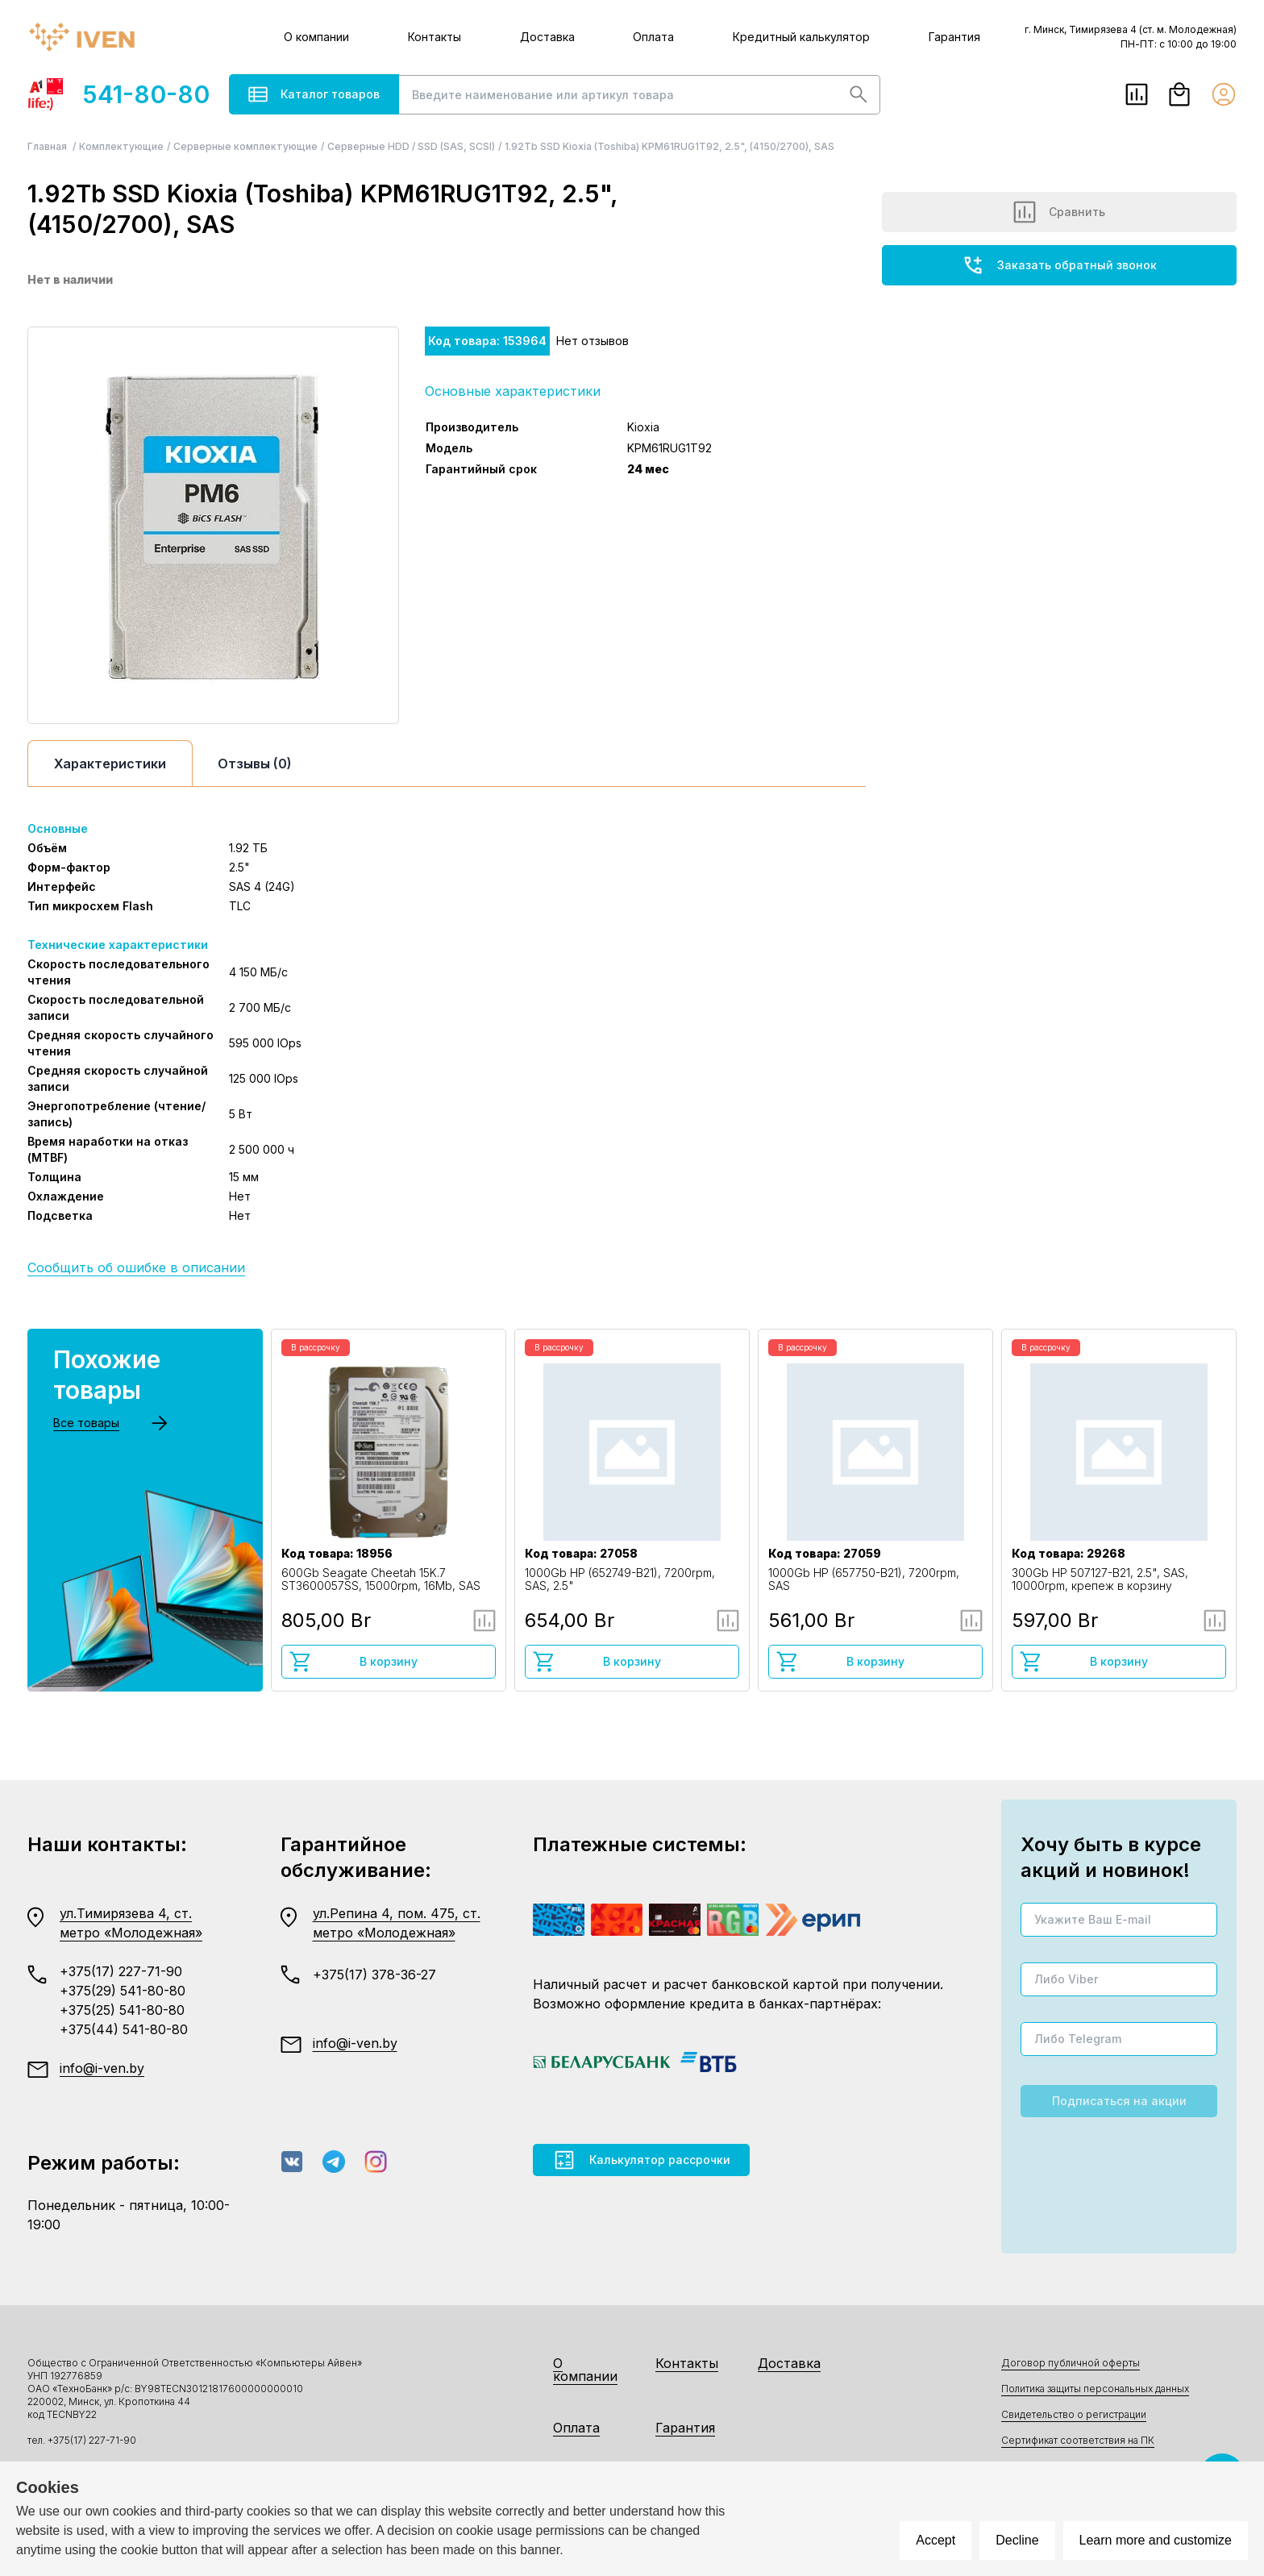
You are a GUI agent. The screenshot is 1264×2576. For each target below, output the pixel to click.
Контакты (434, 37)
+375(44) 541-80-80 (124, 2029)
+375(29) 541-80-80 (122, 1991)
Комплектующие (121, 146)
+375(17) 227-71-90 (121, 1971)
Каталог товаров (314, 94)
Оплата (653, 37)
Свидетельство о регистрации (1073, 2414)
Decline (1017, 2540)
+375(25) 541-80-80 (122, 2010)
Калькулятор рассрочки (641, 2160)
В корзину (353, 1662)
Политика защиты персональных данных (1095, 2388)
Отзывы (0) (255, 763)
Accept (935, 2540)
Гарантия (954, 37)
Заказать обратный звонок (1059, 265)
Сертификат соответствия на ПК (1077, 2440)
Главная (48, 146)
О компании (316, 37)
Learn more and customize (1155, 2540)
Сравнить (1059, 212)
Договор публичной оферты (1070, 2363)
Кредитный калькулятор (801, 37)
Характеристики (110, 763)
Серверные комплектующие (245, 146)
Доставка (547, 37)
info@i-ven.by (102, 2068)
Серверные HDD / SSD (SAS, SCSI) (411, 146)
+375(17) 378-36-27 (374, 1974)
